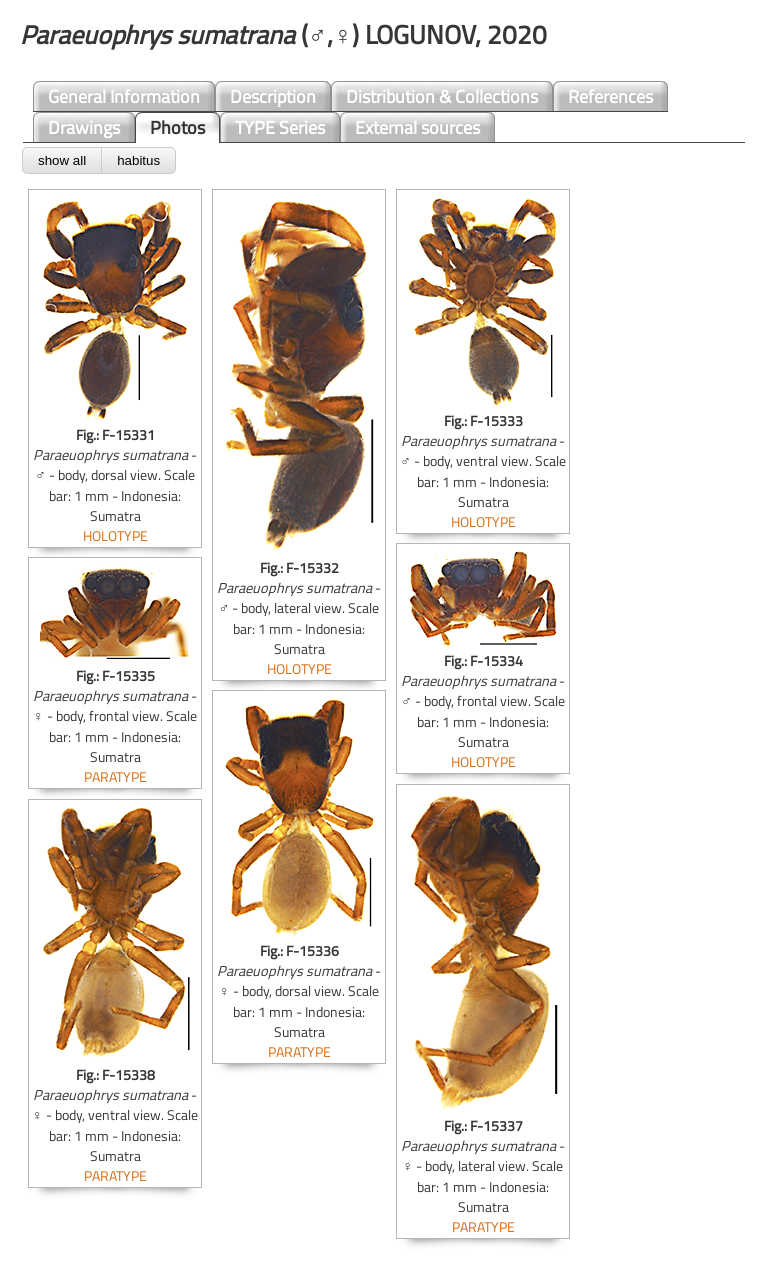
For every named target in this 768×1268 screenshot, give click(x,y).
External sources (417, 127)
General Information (124, 96)
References (610, 96)
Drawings (84, 127)
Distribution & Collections (442, 96)
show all (62, 160)
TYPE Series (280, 127)
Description (273, 96)
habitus (138, 160)
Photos (177, 127)
